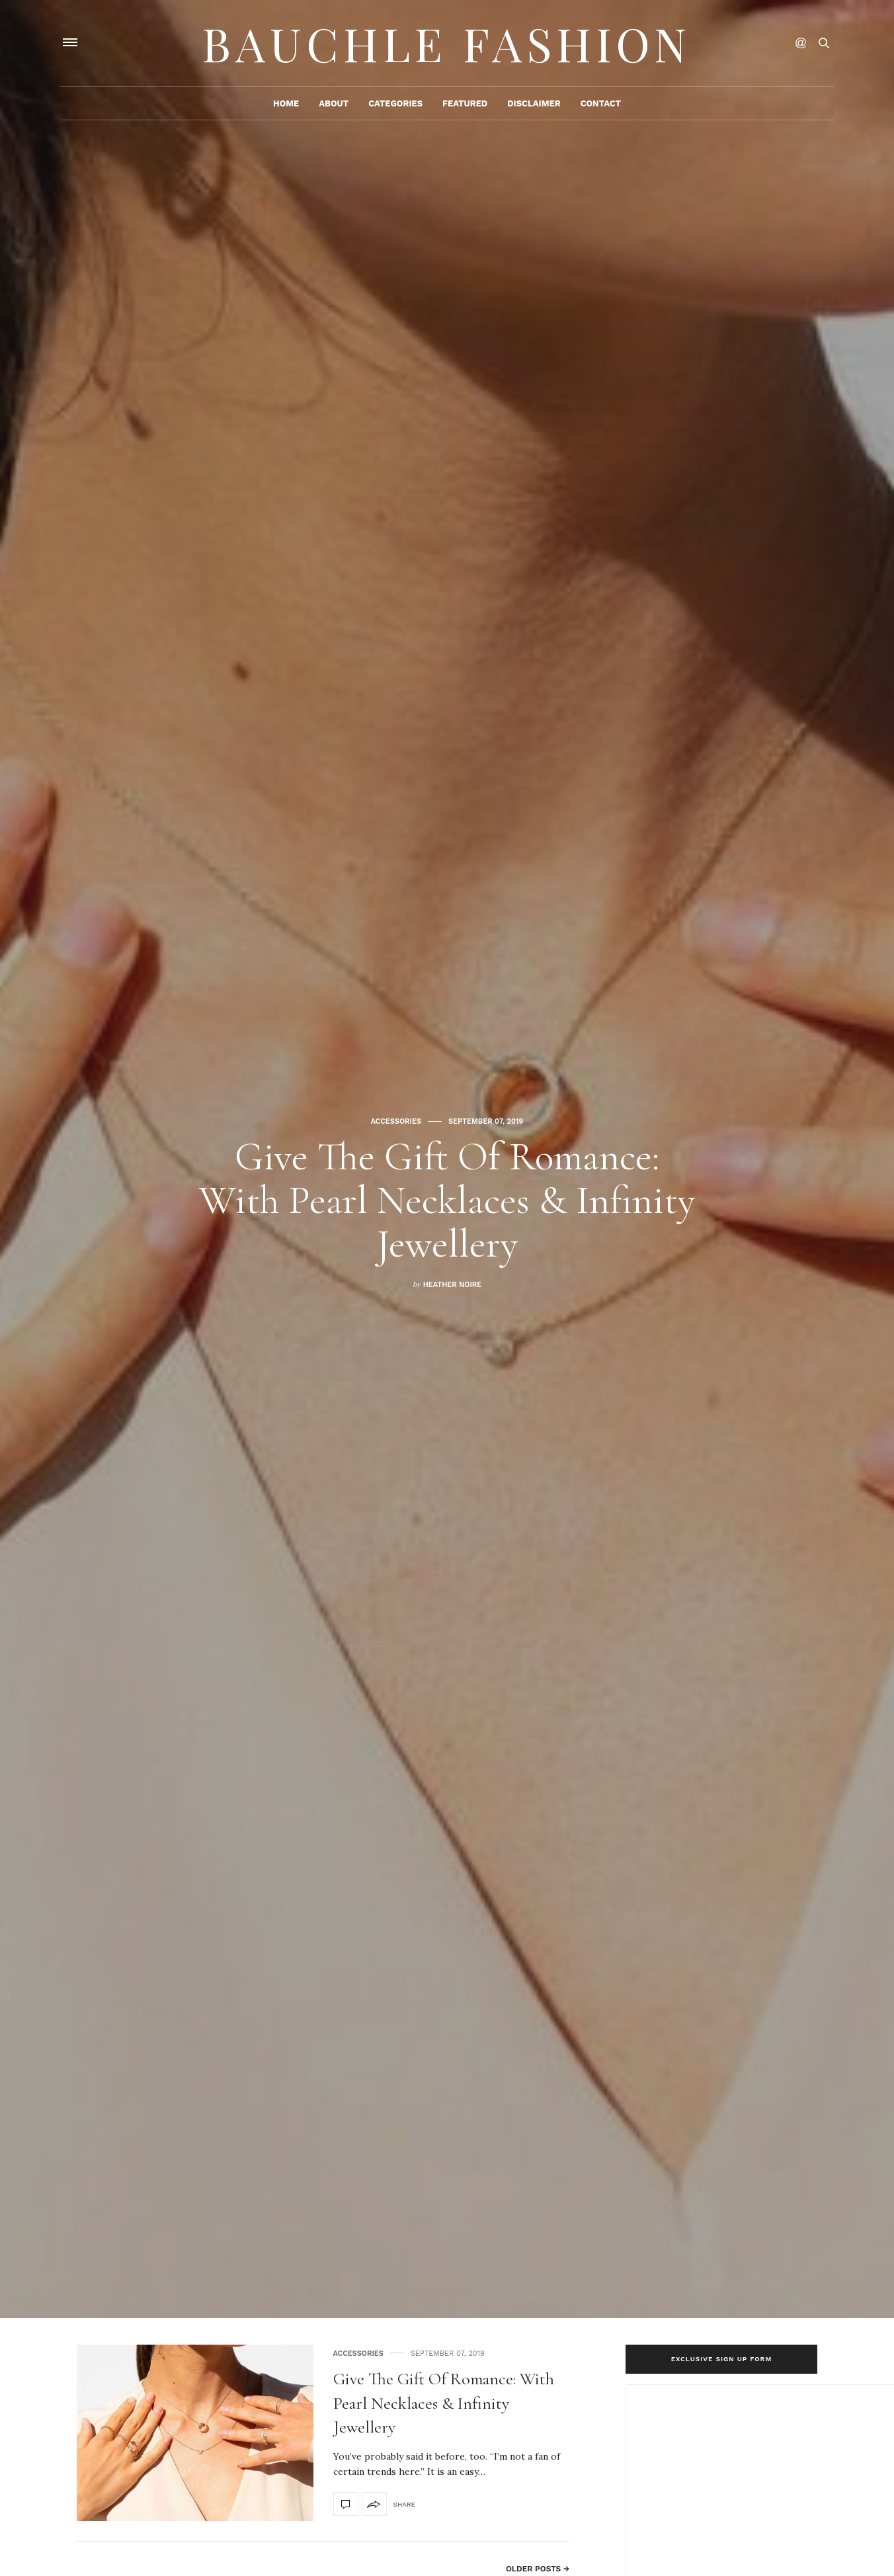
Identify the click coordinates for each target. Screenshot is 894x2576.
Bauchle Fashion (447, 43)
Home (286, 103)
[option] (447, 1159)
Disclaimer (533, 103)
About (333, 103)
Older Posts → (537, 2568)
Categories (395, 103)
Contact (601, 103)
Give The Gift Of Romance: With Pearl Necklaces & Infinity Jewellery (447, 1200)
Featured (464, 103)
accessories (396, 1121)
